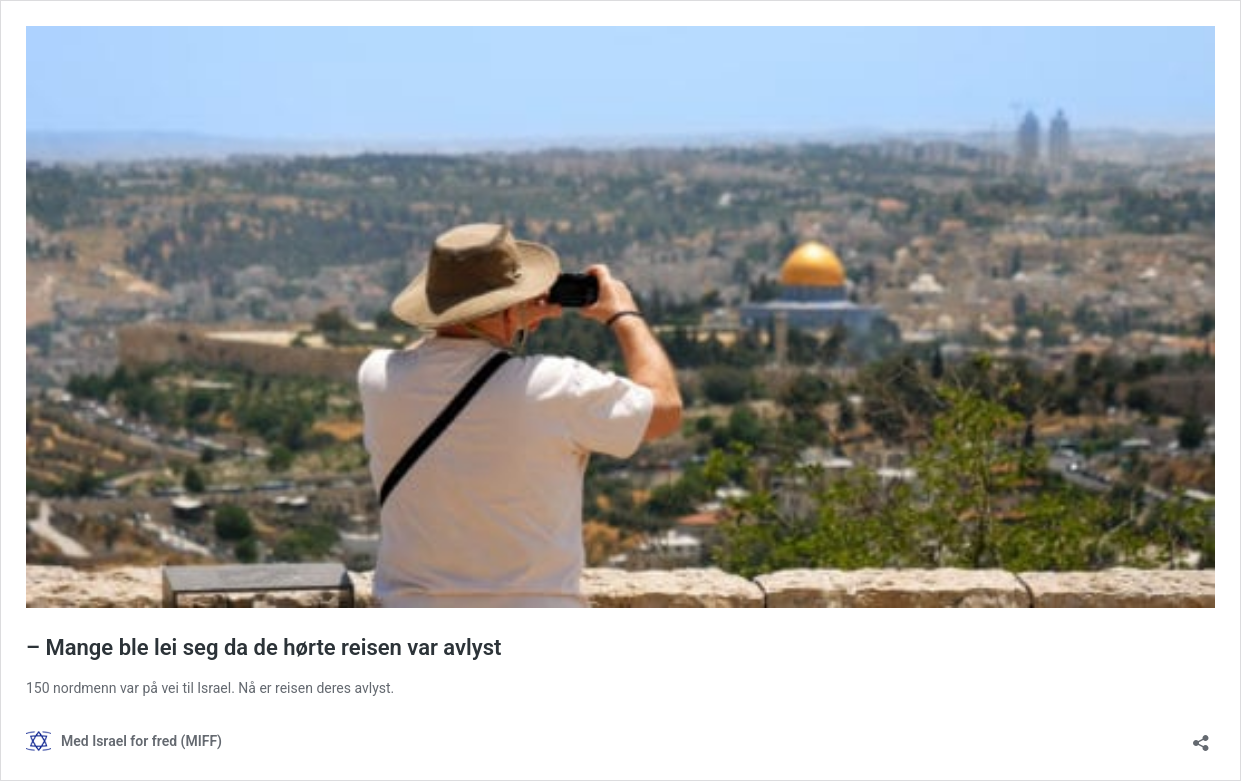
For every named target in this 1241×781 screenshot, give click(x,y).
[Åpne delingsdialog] (1201, 736)
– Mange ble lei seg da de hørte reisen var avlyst (263, 647)
